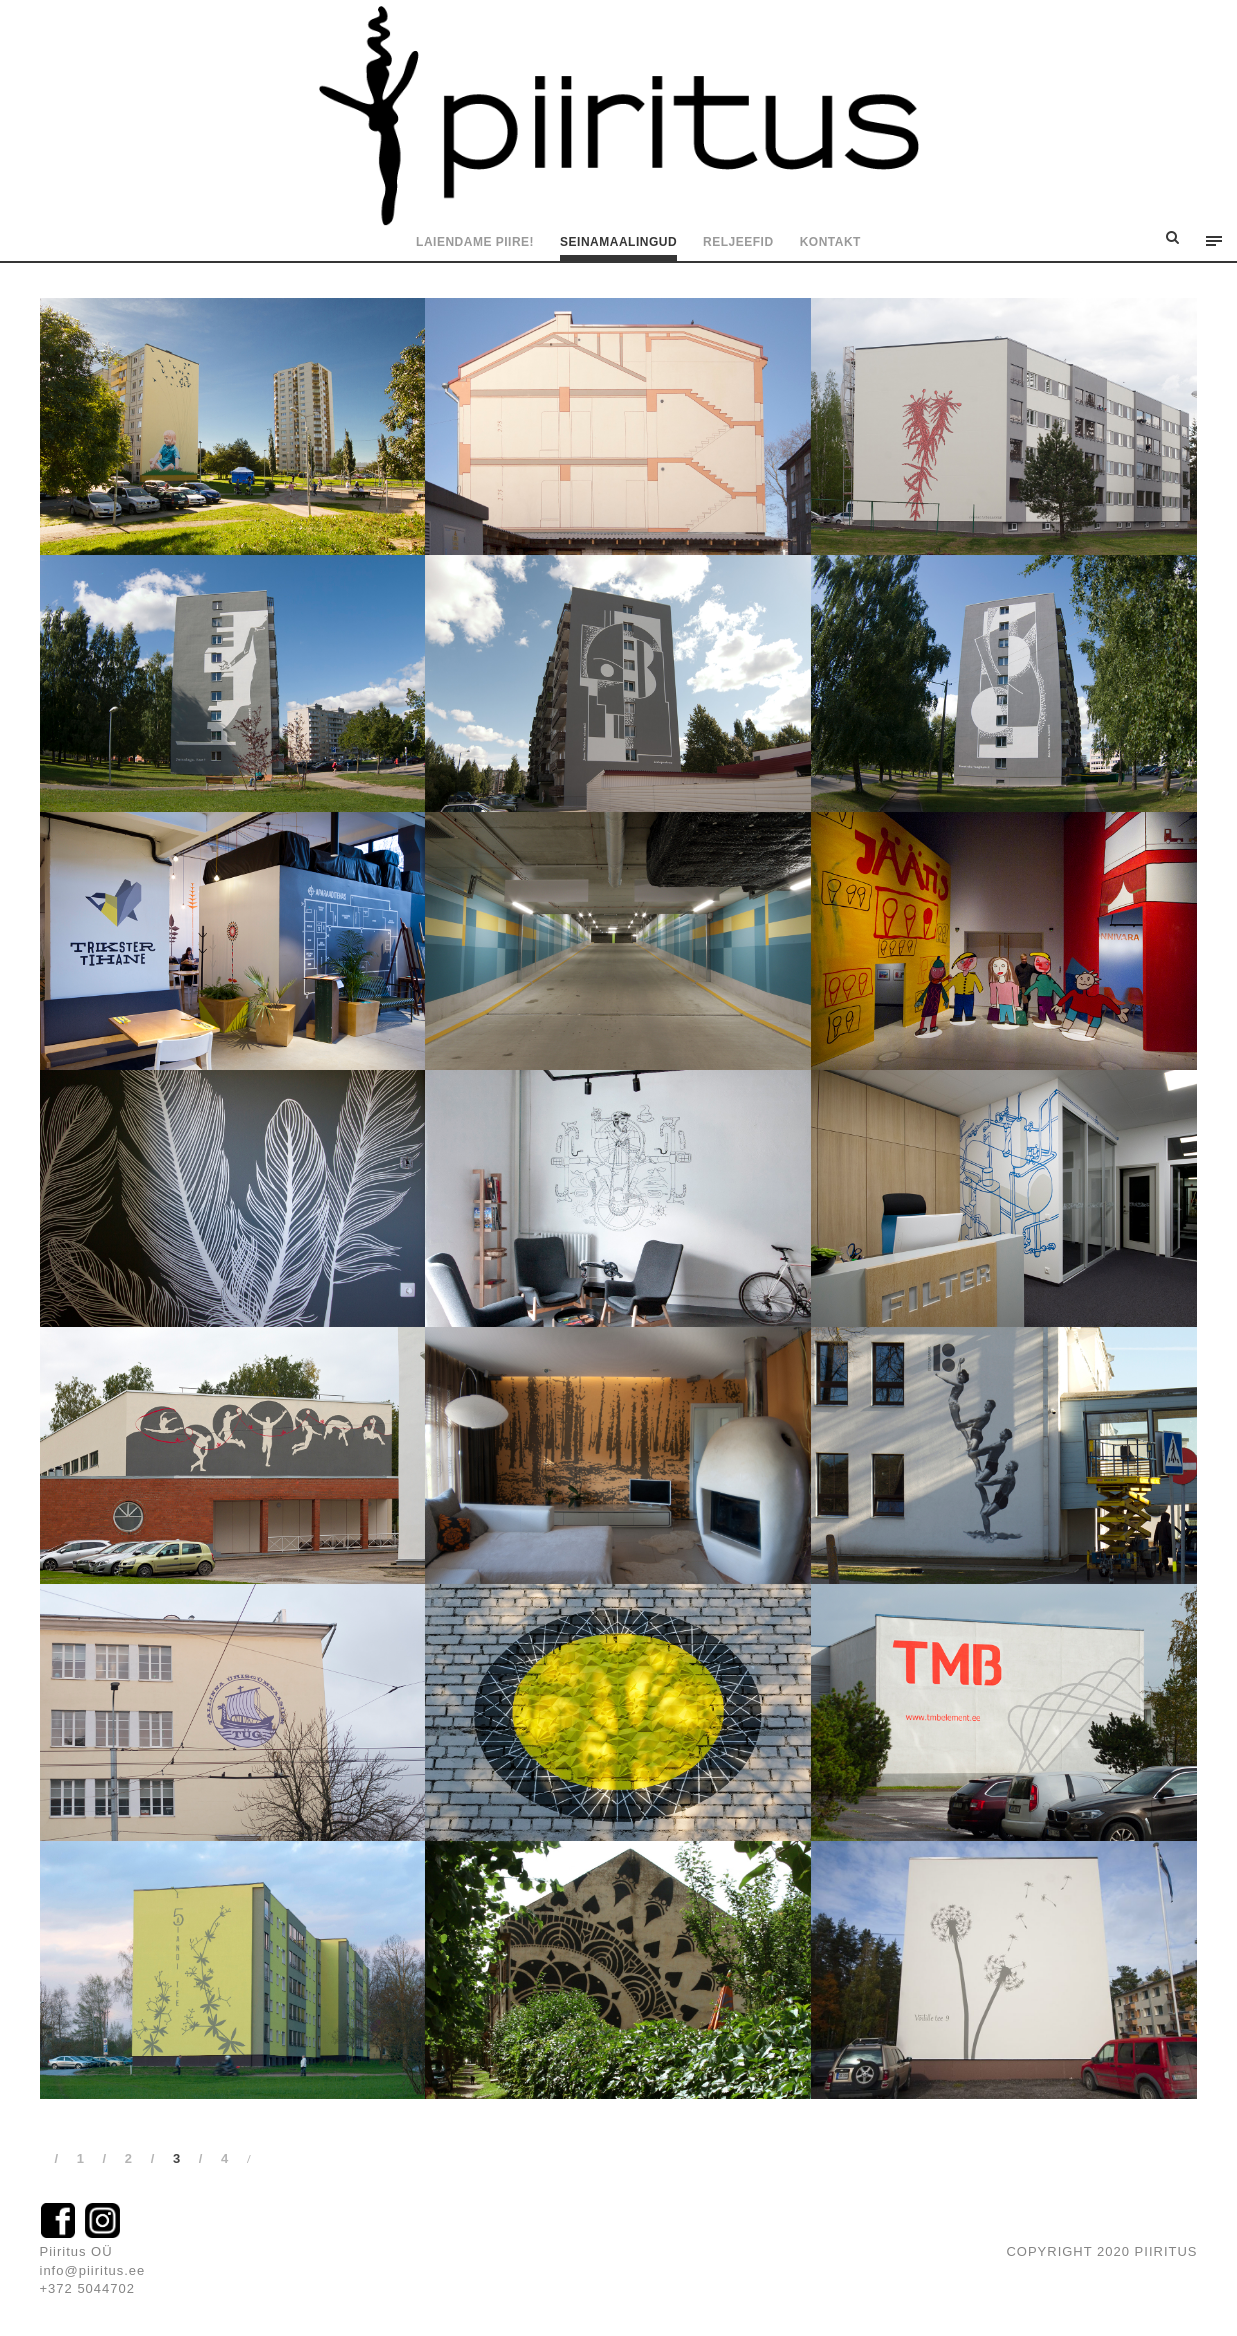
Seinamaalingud (618, 242)
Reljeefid (738, 242)
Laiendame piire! (475, 242)
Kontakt (830, 242)
